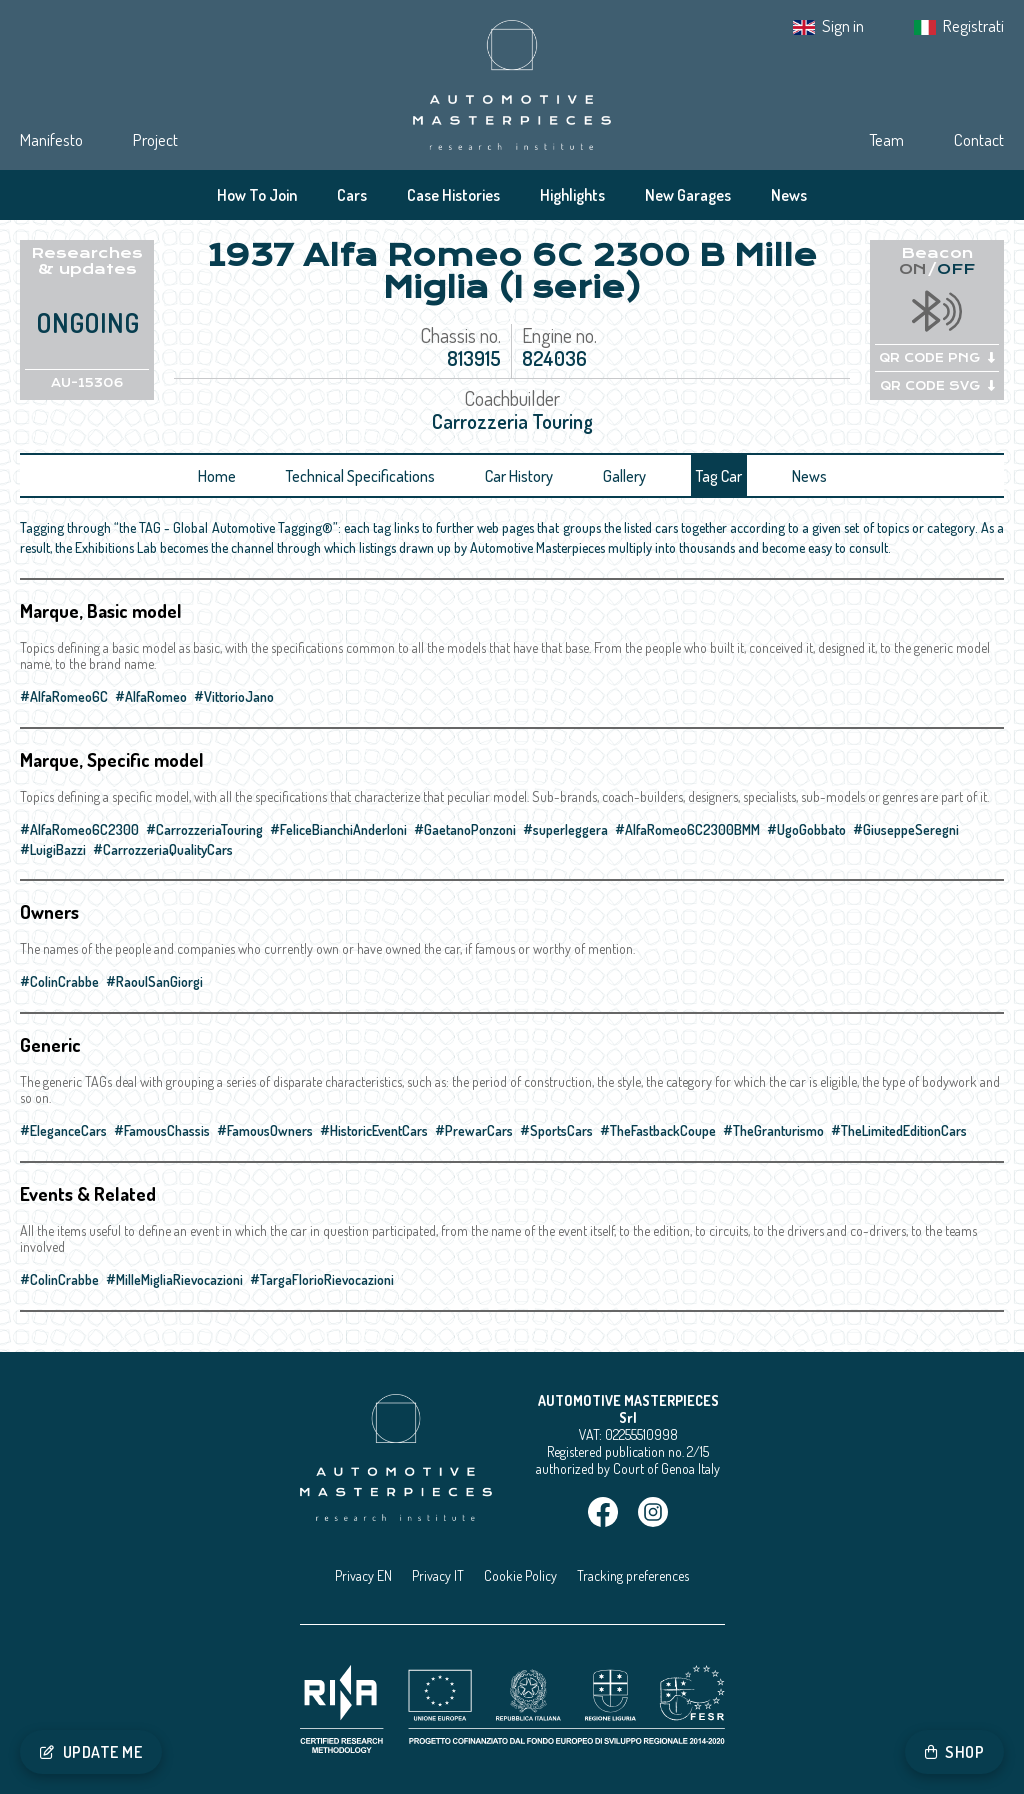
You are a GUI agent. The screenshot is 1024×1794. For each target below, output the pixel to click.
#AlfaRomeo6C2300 (79, 829)
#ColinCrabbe (59, 981)
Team (886, 139)
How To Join (257, 195)
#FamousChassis (162, 1130)
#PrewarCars (474, 1130)
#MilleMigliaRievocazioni (174, 1279)
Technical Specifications (360, 476)
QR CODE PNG (937, 358)
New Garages (688, 195)
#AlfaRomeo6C (64, 696)
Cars (352, 195)
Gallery (624, 476)
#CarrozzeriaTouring (204, 829)
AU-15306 (87, 383)
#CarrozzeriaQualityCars (163, 849)
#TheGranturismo (773, 1130)
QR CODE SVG (937, 386)
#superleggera (565, 829)
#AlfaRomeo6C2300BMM (687, 829)
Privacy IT (438, 1575)
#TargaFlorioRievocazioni (322, 1279)
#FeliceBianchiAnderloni (338, 829)
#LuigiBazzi (53, 849)
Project (155, 139)
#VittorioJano (234, 696)
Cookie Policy (520, 1575)
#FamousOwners (265, 1130)
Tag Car (719, 476)
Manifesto (51, 139)
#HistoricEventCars (374, 1130)
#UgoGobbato (806, 829)
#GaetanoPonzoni (465, 829)
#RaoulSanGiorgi (154, 981)
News (789, 195)
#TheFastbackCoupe (658, 1130)
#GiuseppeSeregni (906, 829)
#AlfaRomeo (151, 696)
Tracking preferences (633, 1575)
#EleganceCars (63, 1130)
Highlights (572, 195)
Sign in (843, 25)
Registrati (973, 25)
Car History (519, 476)
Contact (979, 139)
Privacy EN (363, 1575)
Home (217, 476)
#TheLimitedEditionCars (899, 1130)
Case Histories (453, 195)
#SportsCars (556, 1130)
